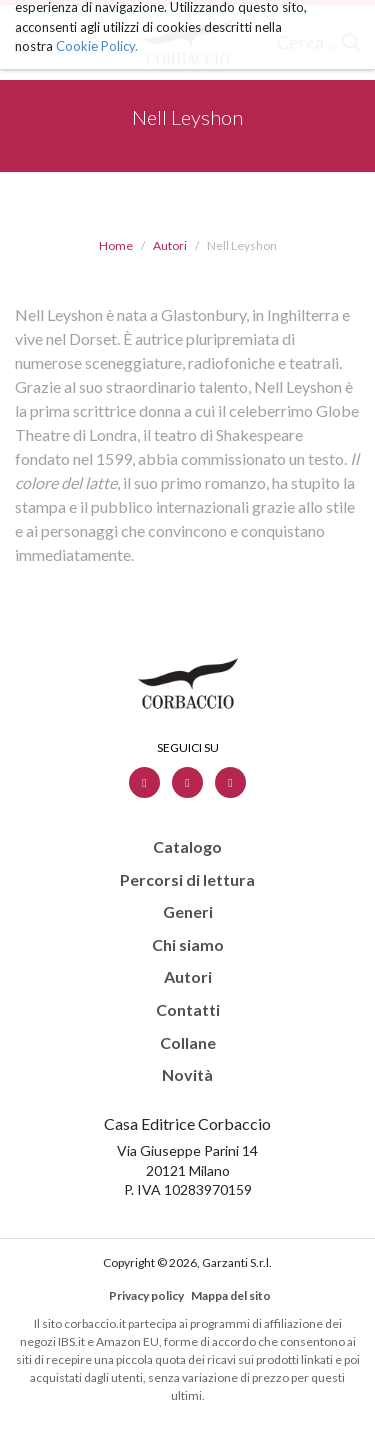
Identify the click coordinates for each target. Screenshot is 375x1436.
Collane (188, 1043)
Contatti (188, 1010)
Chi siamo (188, 945)
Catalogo (187, 847)
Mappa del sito (231, 1295)
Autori (170, 245)
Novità (187, 1075)
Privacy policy (146, 1295)
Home (116, 245)
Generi (188, 912)
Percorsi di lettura (187, 880)
